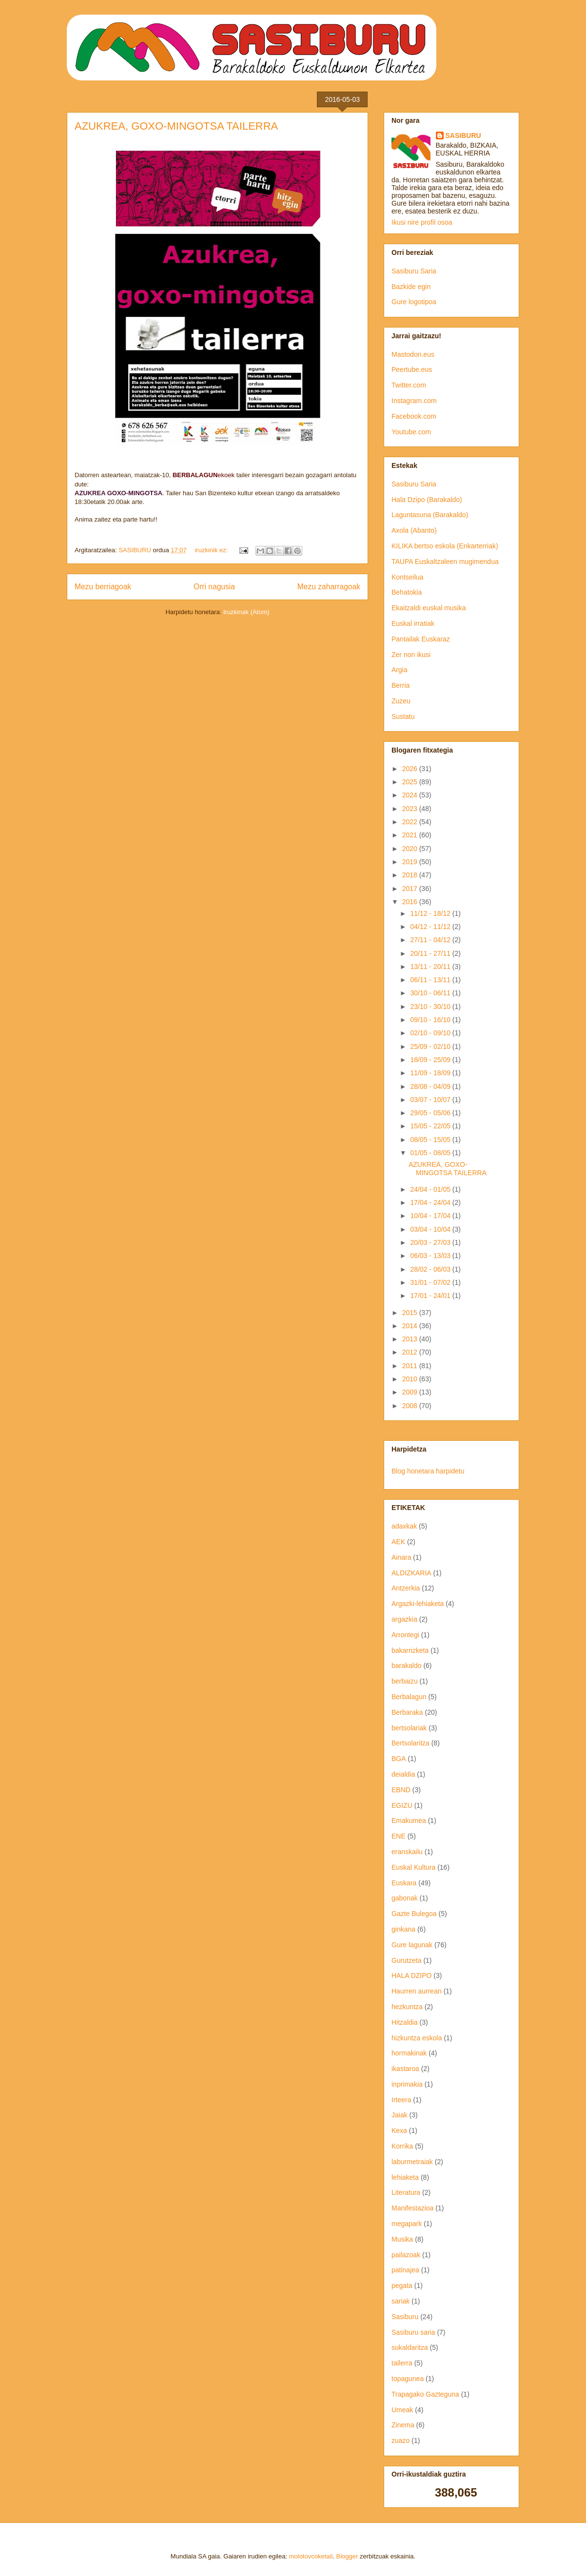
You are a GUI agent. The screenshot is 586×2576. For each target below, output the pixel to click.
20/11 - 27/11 (431, 953)
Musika (402, 2239)
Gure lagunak (411, 1945)
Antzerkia (405, 1588)
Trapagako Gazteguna (425, 2394)
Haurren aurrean (416, 1991)
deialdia (403, 1774)
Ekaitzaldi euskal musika (428, 608)
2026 (410, 769)
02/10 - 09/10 (431, 1033)
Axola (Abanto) (414, 530)
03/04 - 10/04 (431, 1229)
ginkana (403, 1929)
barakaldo (406, 1665)
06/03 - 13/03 (431, 1255)
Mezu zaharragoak (328, 586)
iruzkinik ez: (212, 550)
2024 (410, 795)
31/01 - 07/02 (431, 1282)
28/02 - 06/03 (431, 1269)
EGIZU (401, 1805)
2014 (410, 1326)
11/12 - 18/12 (431, 913)
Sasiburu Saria (413, 271)
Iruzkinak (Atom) (246, 612)
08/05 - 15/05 (431, 1139)
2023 (410, 809)
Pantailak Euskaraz (420, 639)
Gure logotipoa (413, 302)
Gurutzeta (406, 1960)
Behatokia (406, 592)
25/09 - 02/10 (431, 1046)
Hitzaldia (404, 2022)
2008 (410, 1406)
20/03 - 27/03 (431, 1242)
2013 (410, 1339)
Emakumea (408, 1820)
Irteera (401, 2100)
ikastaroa (405, 2068)
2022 (410, 822)
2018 (410, 875)
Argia (399, 670)
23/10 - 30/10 (431, 1006)
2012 (410, 1352)
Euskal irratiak (412, 623)
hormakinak (409, 2053)
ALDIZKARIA (411, 1573)
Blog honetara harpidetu (427, 1471)
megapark (406, 2223)
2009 (410, 1392)
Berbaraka (407, 1712)
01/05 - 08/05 (431, 1153)
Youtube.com (411, 432)
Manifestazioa (412, 2208)
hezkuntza (407, 2007)
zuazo (400, 2440)
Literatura (405, 2192)
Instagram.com (414, 401)
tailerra (401, 2363)
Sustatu (402, 716)
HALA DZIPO (411, 1975)
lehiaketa (405, 2177)
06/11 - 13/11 (431, 980)
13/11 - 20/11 (431, 966)
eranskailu (407, 1852)
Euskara (403, 1883)
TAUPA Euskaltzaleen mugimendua (445, 561)
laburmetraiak (412, 2162)
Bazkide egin (410, 287)
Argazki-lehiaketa (417, 1604)
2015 (410, 1313)
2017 (410, 888)
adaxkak (404, 1526)
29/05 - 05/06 (431, 1113)
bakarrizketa (410, 1650)
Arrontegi (405, 1635)
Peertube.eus (411, 369)
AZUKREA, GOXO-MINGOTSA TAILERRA (176, 126)
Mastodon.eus (412, 354)
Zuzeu (400, 701)
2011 (410, 1366)
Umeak (402, 2410)
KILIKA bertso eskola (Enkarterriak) (444, 546)
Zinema (402, 2425)
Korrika (402, 2146)
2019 (410, 862)
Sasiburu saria (413, 2332)
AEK (398, 1542)
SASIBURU (463, 135)
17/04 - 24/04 (431, 1202)
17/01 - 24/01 (431, 1295)
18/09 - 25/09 (431, 1060)
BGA (398, 1759)
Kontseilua (407, 577)
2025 (410, 782)
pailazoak (405, 2255)
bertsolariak (409, 1728)
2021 (410, 835)
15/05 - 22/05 (431, 1126)
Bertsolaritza (410, 1743)
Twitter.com (408, 385)
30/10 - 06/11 (431, 993)
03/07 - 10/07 (431, 1100)
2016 (410, 902)
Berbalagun (409, 1697)
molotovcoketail (311, 2556)
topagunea (407, 2378)
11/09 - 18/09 (431, 1073)
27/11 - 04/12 (431, 940)
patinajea (405, 2270)
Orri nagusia (214, 586)
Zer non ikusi (410, 655)
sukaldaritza (409, 2347)
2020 (410, 848)
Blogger (347, 2556)
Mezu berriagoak (103, 586)
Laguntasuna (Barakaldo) (429, 515)
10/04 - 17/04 (431, 1216)
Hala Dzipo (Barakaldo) (426, 500)
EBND (400, 1790)
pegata (401, 2285)
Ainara (401, 1557)
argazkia (404, 1619)
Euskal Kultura (413, 1867)
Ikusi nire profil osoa (421, 222)
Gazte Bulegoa (414, 1913)
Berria (400, 685)
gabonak (404, 1898)
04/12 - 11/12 (431, 926)
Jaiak (399, 2115)
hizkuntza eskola (416, 2038)
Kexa (399, 2130)
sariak (400, 2301)
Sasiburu (404, 2317)
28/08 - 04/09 (431, 1086)
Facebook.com (413, 416)
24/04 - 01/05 (431, 1189)
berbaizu (404, 1681)
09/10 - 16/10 (431, 1020)
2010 (410, 1379)
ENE (398, 1836)
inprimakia (407, 2084)
